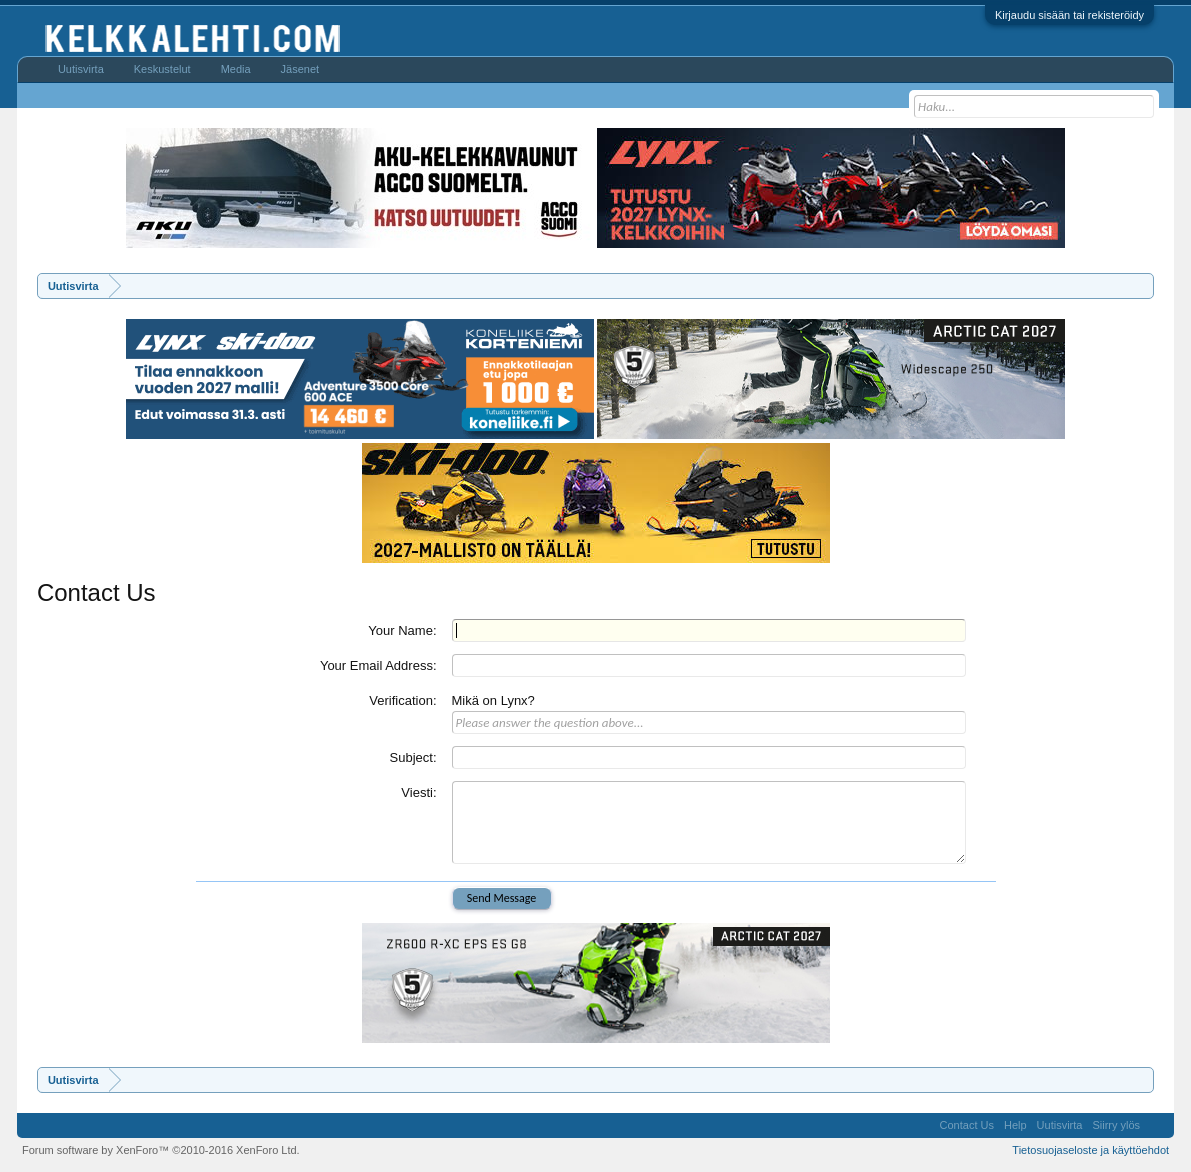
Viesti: (418, 792)
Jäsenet (300, 69)
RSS (1157, 1125)
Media (236, 69)
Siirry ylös (1116, 1125)
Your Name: (402, 630)
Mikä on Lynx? (493, 700)
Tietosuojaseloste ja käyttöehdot (1090, 1150)
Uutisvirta (81, 69)
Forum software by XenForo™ (161, 1150)
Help (1015, 1125)
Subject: (413, 757)
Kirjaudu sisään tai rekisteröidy (1069, 15)
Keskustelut (162, 69)
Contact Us (967, 1125)
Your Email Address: (378, 665)
